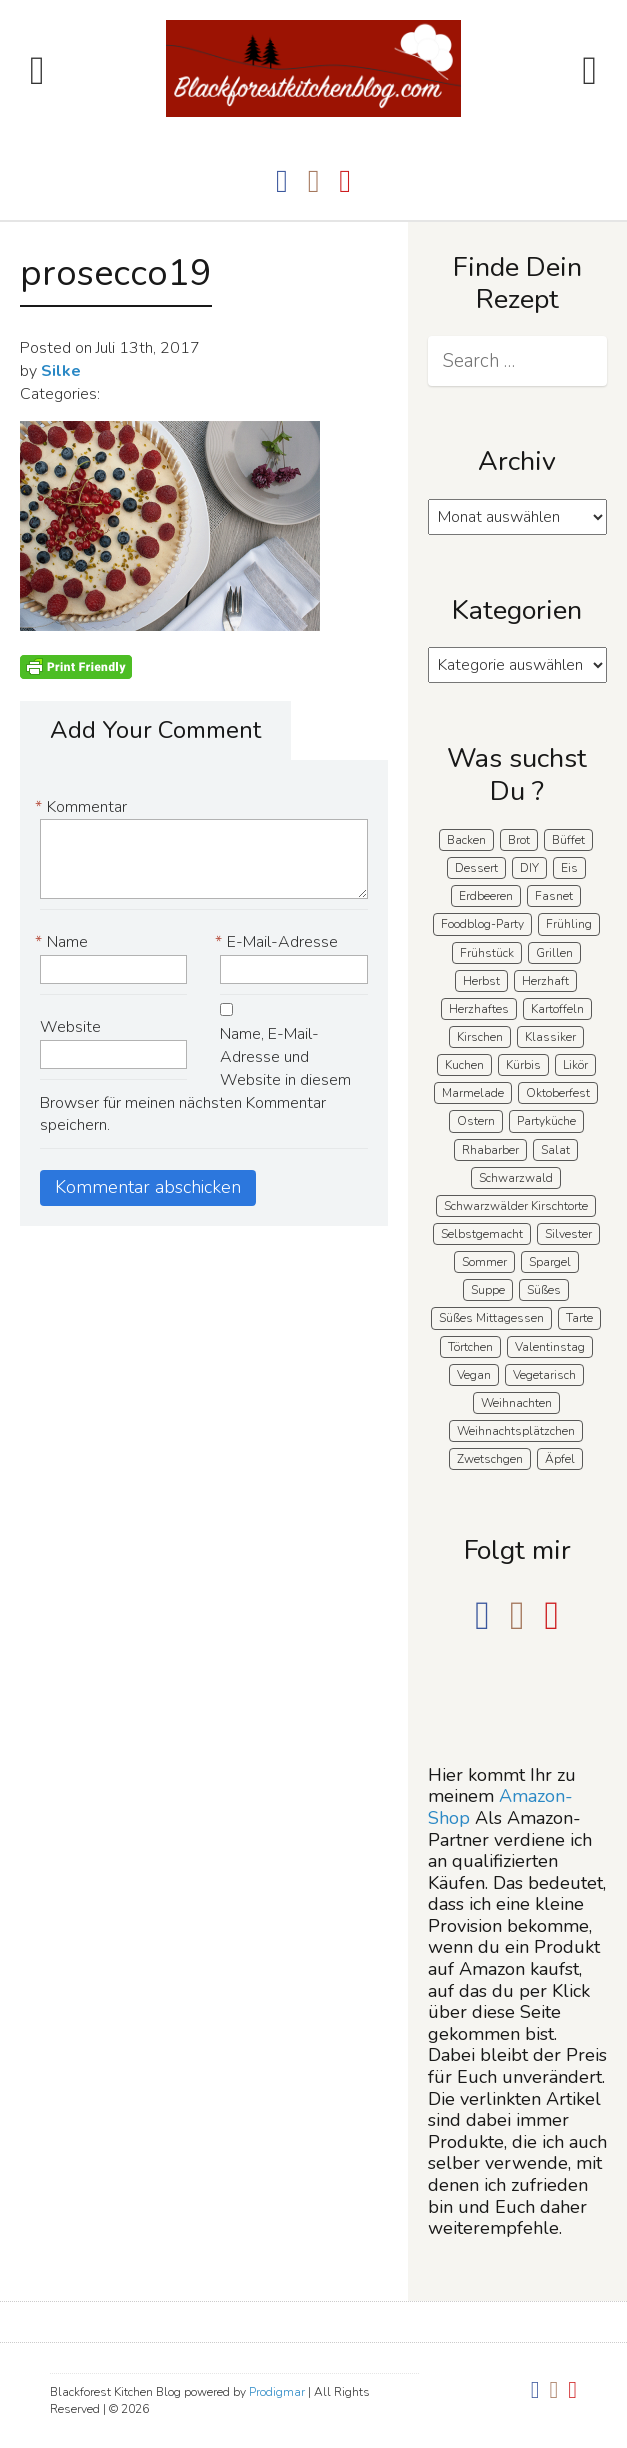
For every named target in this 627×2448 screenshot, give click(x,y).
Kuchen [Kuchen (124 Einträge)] (464, 1065)
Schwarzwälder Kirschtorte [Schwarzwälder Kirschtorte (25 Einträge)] (516, 1206)
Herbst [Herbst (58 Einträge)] (481, 981)
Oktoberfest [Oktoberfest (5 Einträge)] (558, 1093)
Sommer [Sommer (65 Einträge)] (484, 1262)
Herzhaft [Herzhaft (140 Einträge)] (545, 981)
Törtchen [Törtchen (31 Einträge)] (470, 1347)
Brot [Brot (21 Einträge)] (519, 840)
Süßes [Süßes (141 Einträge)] (544, 1290)
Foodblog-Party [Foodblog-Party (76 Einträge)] (482, 924)
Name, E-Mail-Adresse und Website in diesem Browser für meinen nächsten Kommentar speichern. (195, 1079)
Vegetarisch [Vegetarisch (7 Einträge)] (544, 1375)
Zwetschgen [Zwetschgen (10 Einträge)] (490, 1459)
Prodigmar (277, 2392)
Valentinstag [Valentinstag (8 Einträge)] (550, 1347)
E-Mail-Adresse (279, 942)
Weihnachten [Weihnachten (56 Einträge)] (516, 1403)
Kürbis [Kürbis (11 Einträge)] (523, 1065)
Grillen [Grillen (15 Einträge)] (554, 953)
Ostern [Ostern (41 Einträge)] (476, 1121)
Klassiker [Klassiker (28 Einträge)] (550, 1037)
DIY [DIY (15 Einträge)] (529, 868)
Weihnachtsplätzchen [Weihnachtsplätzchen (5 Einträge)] (516, 1431)
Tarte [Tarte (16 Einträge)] (579, 1318)
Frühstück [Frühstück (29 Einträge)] (487, 953)
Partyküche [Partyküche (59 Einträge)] (546, 1121)
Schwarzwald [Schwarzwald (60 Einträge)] (516, 1178)
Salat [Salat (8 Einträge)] (555, 1150)
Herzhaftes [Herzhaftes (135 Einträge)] (479, 1009)
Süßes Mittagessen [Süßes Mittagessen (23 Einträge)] (491, 1318)
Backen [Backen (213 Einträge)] (466, 840)
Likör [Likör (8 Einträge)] (575, 1065)
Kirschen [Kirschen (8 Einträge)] (480, 1037)
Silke (61, 371)
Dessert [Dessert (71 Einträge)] (476, 868)
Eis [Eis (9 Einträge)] (569, 868)
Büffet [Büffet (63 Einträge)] (568, 840)
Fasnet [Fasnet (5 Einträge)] (554, 896)
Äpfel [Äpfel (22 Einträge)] (560, 1459)
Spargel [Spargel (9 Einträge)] (550, 1262)
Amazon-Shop (500, 1807)
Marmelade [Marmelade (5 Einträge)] (473, 1093)
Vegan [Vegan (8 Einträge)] (474, 1375)
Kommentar (83, 807)
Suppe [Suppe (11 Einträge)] (488, 1290)
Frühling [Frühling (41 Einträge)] (569, 924)
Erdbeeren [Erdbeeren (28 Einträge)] (486, 896)
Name (64, 942)
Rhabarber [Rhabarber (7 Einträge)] (490, 1150)
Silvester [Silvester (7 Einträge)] (568, 1234)
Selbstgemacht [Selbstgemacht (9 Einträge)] (482, 1234)
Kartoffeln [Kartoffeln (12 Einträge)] (557, 1009)
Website (70, 1027)
